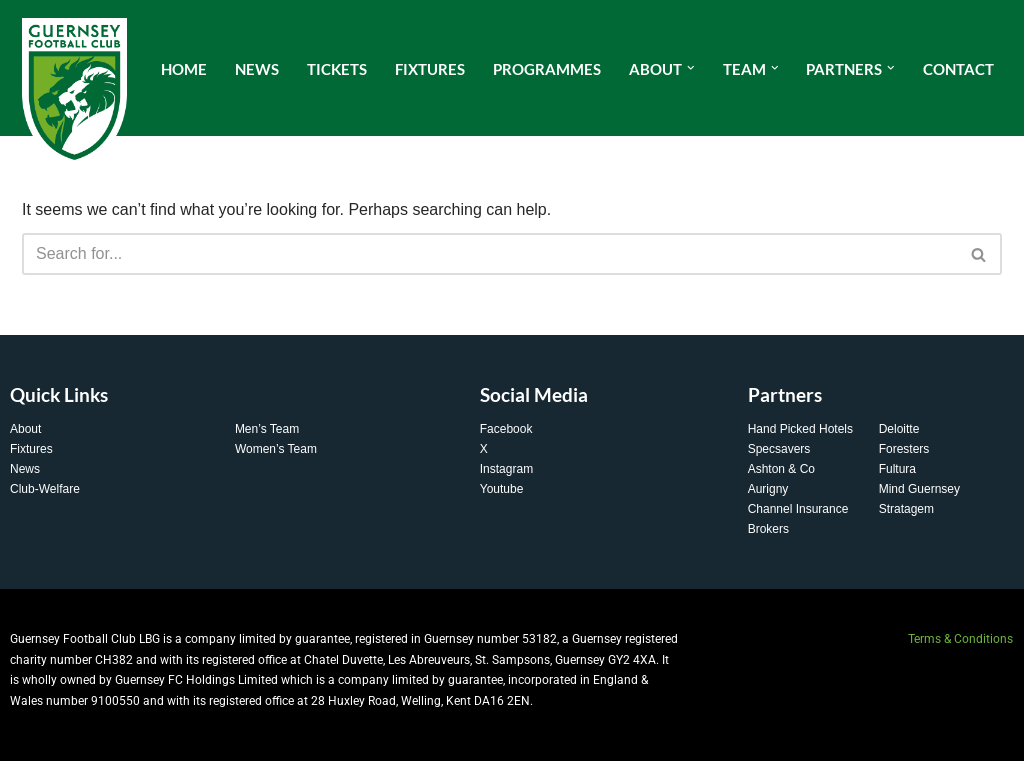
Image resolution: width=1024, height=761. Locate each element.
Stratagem (906, 509)
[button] (691, 68)
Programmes (547, 69)
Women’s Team (276, 449)
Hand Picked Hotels (800, 429)
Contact (958, 69)
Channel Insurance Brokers (798, 519)
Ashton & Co (781, 469)
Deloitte (899, 429)
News (257, 69)
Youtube (502, 489)
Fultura (897, 469)
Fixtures (430, 69)
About (25, 429)
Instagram (506, 469)
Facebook (506, 429)
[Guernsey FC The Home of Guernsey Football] (74, 93)
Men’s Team (267, 429)
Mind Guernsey (919, 489)
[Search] (489, 254)
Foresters (904, 449)
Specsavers (779, 449)
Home (184, 69)
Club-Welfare (45, 489)
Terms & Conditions (960, 639)
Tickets (337, 69)
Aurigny (768, 489)
